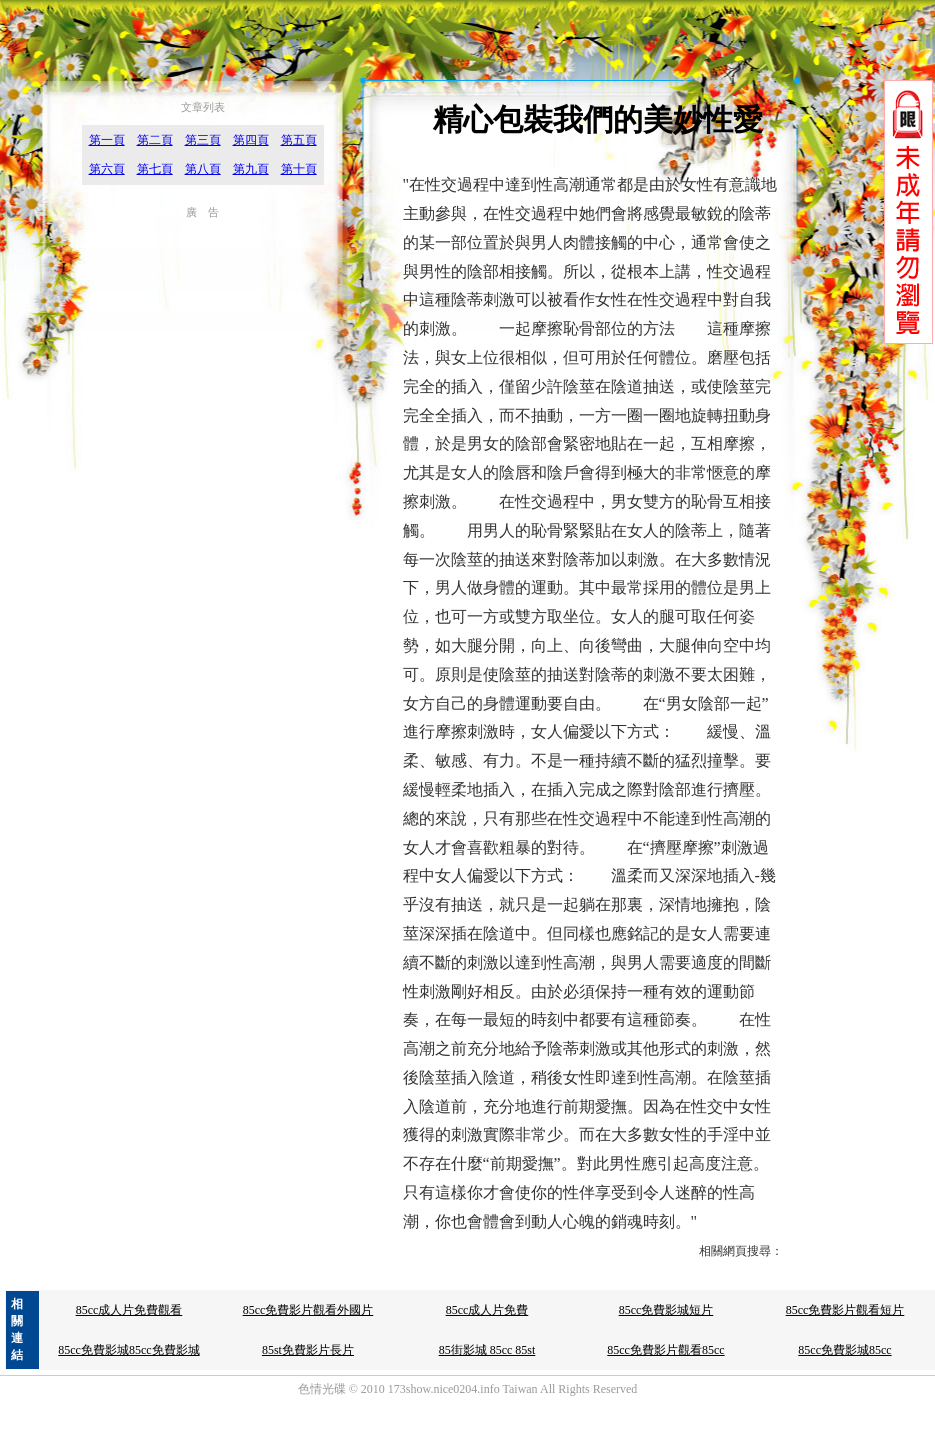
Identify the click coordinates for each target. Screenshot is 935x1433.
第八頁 (203, 169)
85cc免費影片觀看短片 (845, 1310)
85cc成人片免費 (487, 1310)
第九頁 (251, 169)
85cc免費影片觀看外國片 (308, 1310)
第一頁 (107, 140)
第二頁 (155, 140)
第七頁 (155, 169)
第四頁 (251, 140)
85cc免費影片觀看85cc (665, 1350)
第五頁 (299, 140)
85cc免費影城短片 (666, 1310)
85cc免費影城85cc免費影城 (128, 1350)
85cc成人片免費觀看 (129, 1310)
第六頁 (107, 169)
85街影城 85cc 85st (487, 1350)
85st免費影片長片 (308, 1350)
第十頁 (299, 169)
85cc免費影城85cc (844, 1350)
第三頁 (203, 140)
